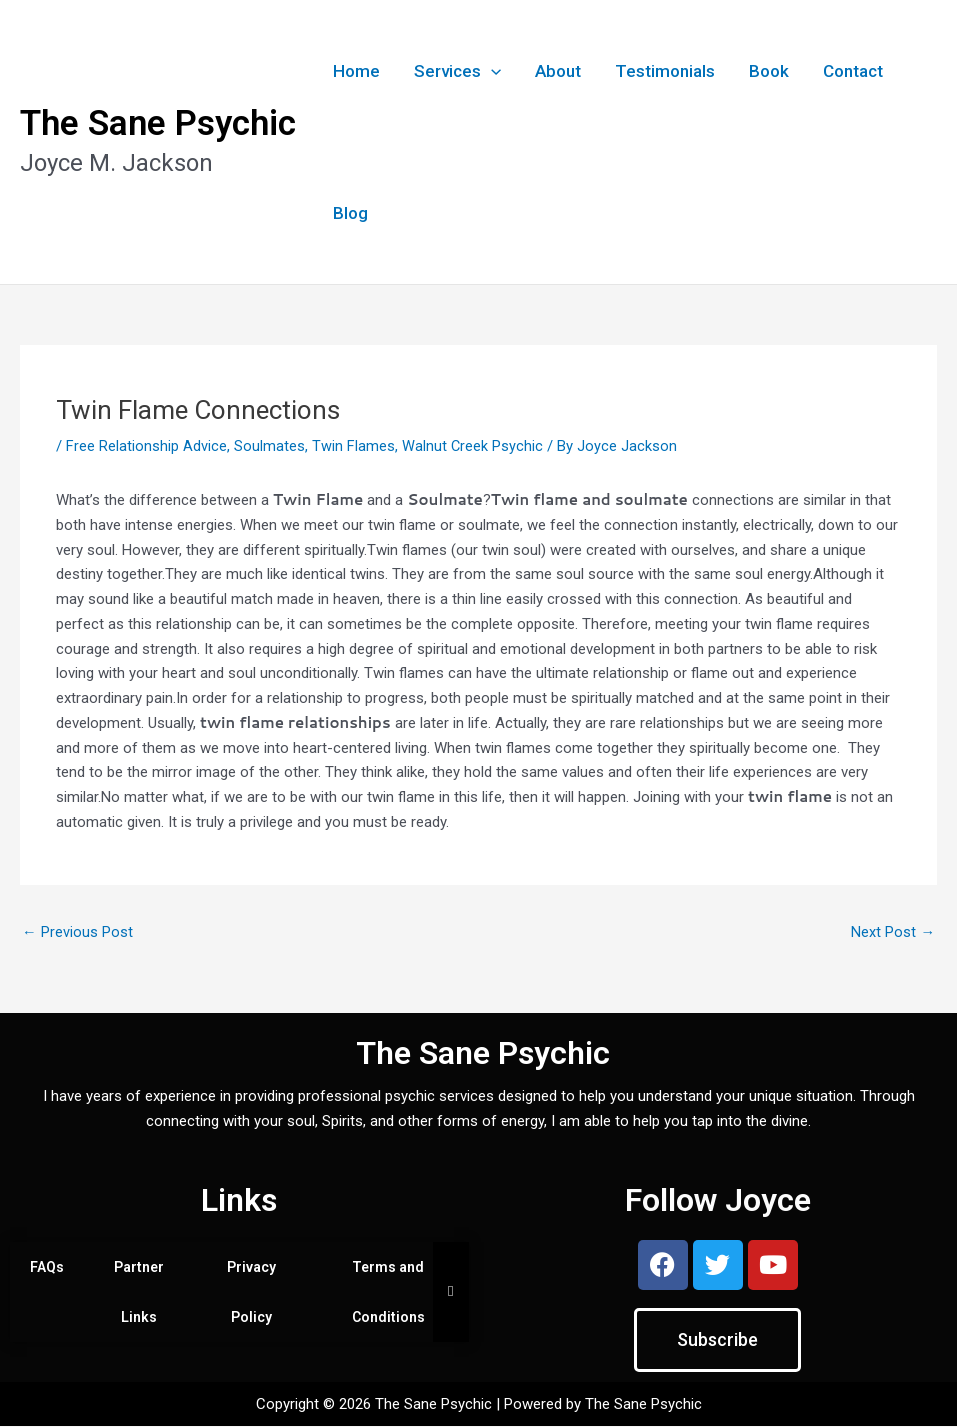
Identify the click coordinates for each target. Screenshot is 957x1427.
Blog (350, 213)
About (558, 71)
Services (457, 71)
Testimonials (665, 71)
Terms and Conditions (388, 1293)
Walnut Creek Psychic (473, 446)
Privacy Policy (251, 1293)
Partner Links (139, 1293)
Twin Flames (353, 446)
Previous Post (77, 932)
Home (356, 71)
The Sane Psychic (158, 123)
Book (769, 71)
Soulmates (269, 446)
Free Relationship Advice (146, 446)
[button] (491, 71)
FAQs (47, 1268)
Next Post (893, 932)
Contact (853, 71)
